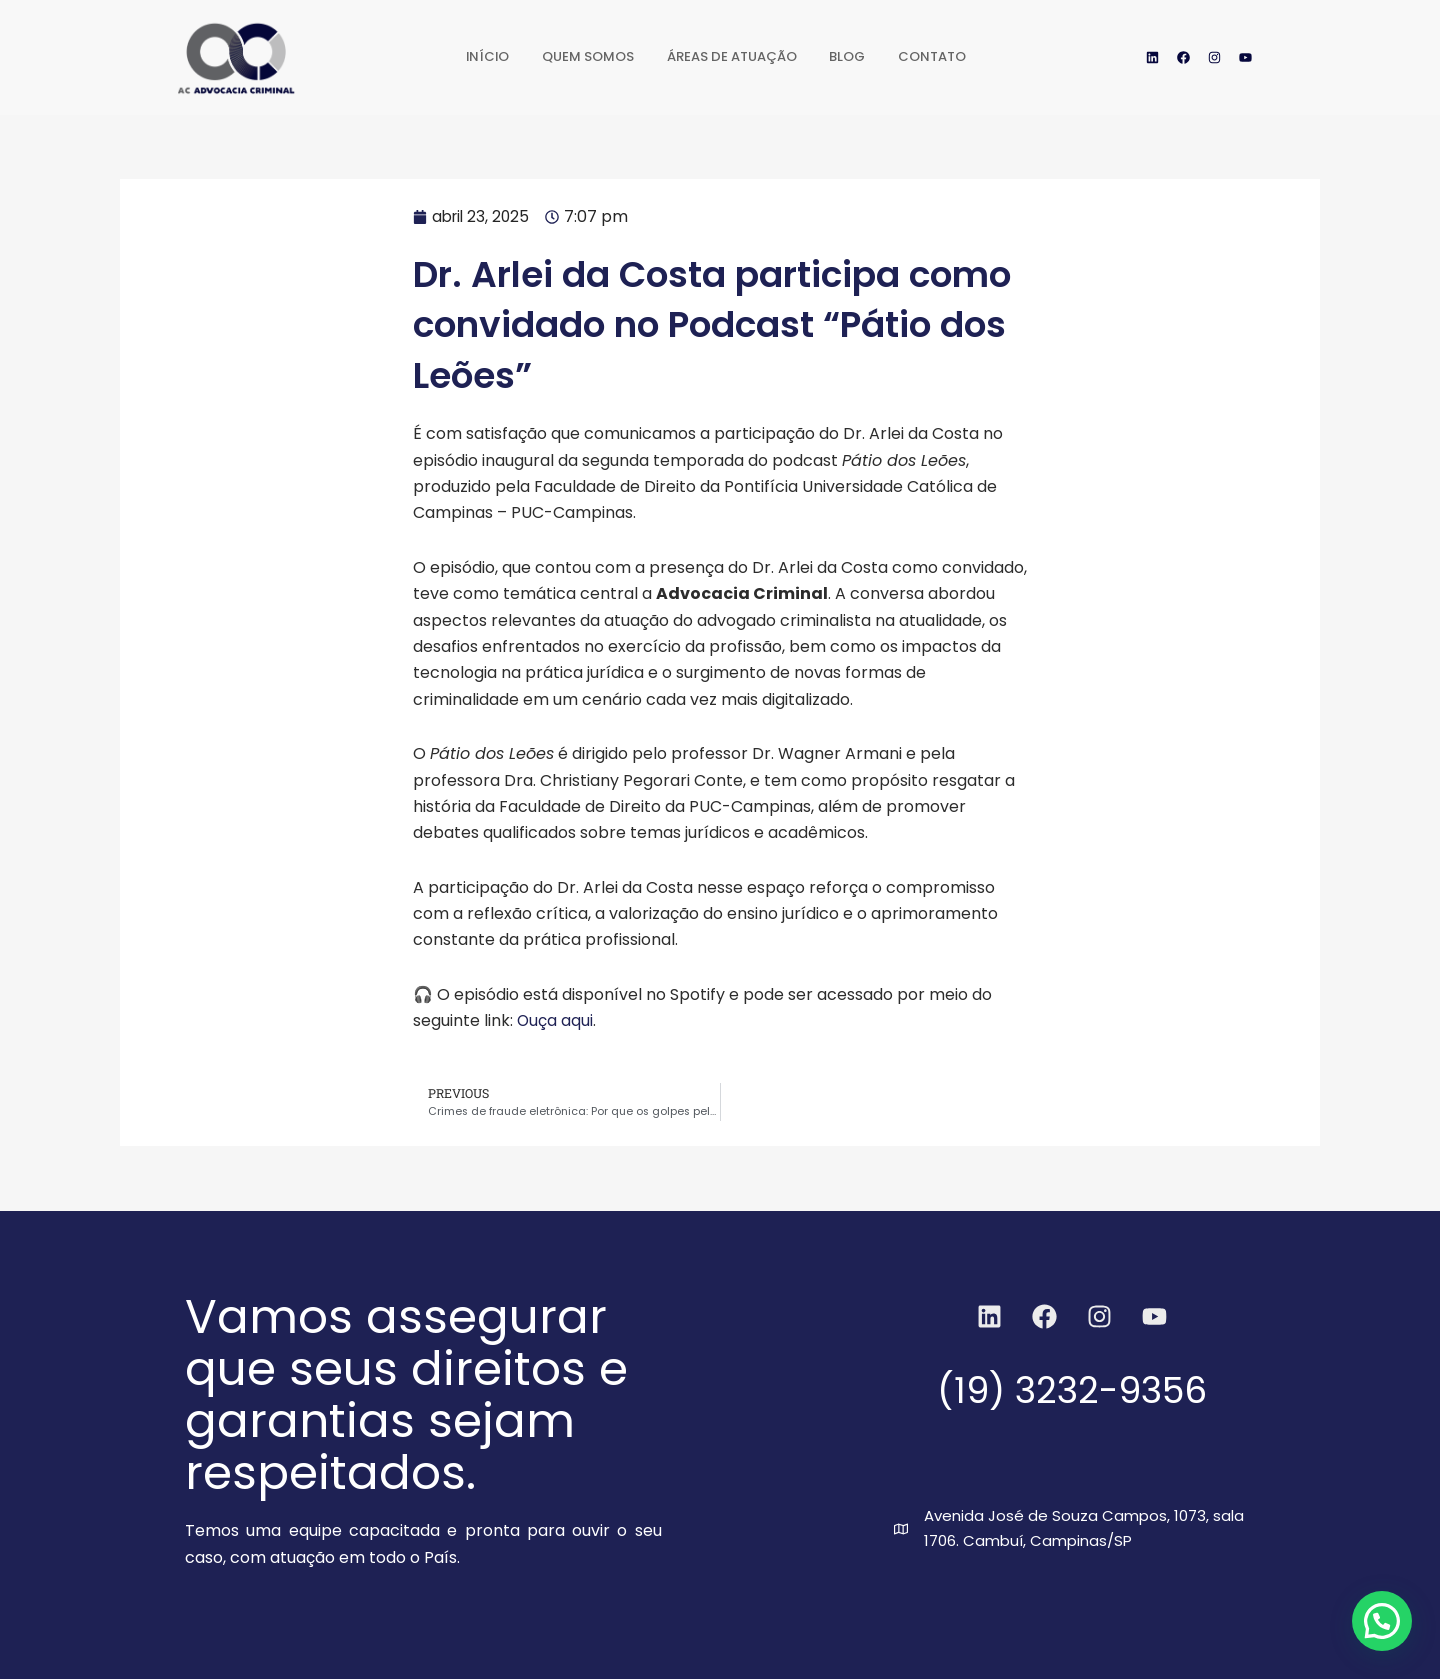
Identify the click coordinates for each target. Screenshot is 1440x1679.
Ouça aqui (555, 1020)
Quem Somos (572, 57)
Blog (861, 57)
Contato (957, 57)
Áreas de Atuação (731, 57)
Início (461, 57)
